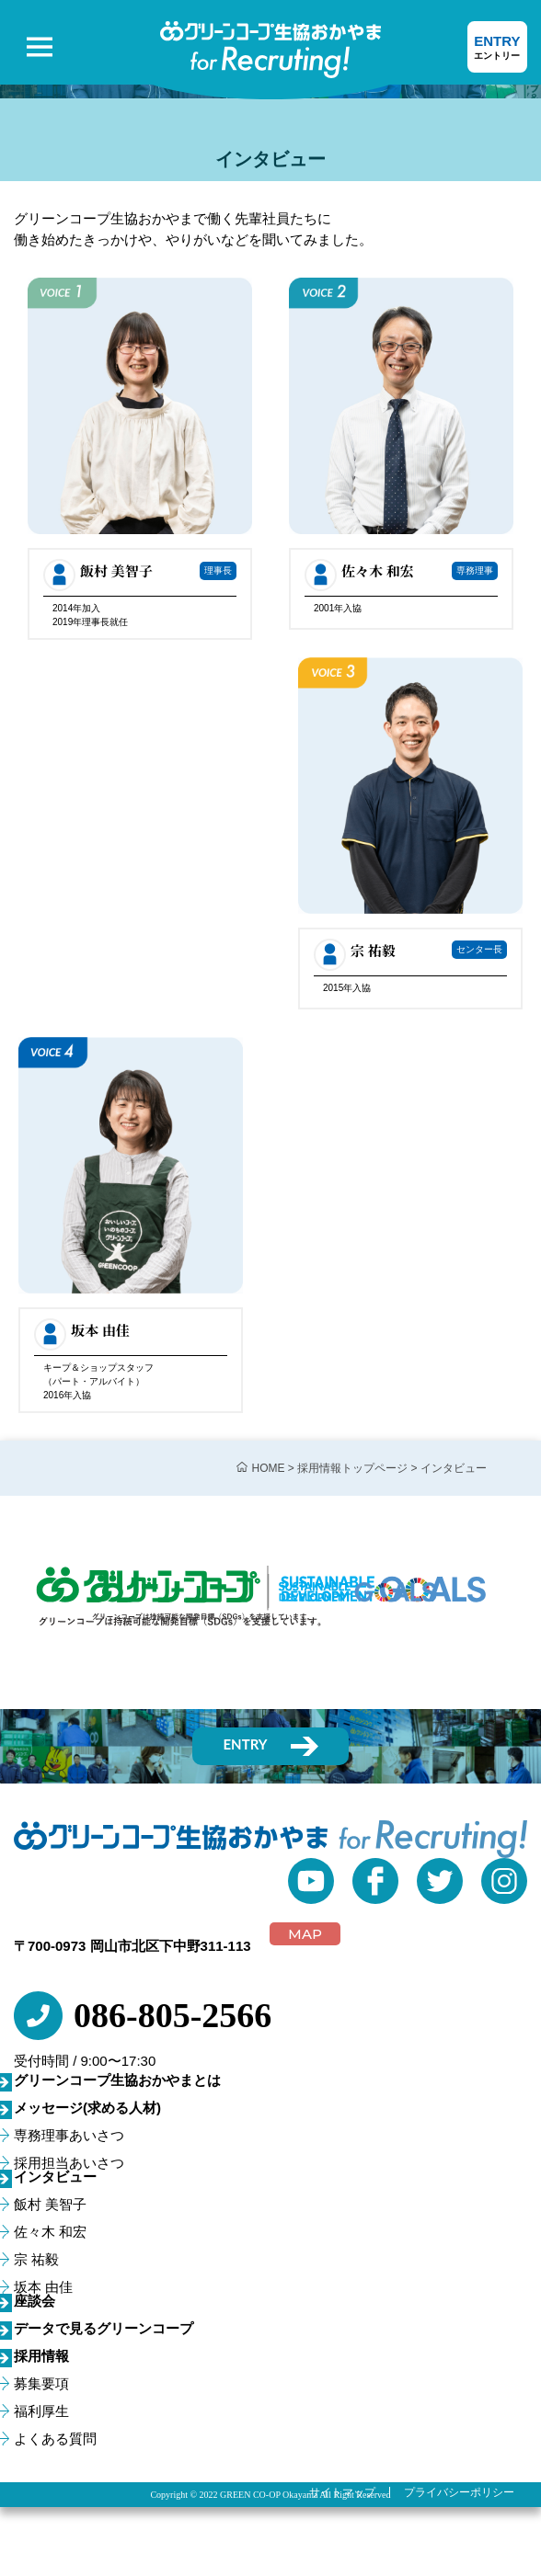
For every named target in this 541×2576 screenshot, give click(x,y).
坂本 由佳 (43, 2287)
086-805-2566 (172, 2015)
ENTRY (497, 48)
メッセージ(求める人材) (87, 2107)
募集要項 (41, 2383)
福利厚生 (41, 2411)
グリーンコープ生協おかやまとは (117, 2080)
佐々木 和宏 (50, 2232)
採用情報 (41, 2356)
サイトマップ (342, 2492)
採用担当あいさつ (69, 2163)
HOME (268, 1468)
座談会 (34, 2300)
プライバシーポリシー (459, 2492)
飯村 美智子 (50, 2204)
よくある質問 (55, 2438)
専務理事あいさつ (69, 2135)
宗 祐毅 (36, 2259)
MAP (305, 1934)
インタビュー (55, 2176)
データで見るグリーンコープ (103, 2328)
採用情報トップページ (352, 1468)
